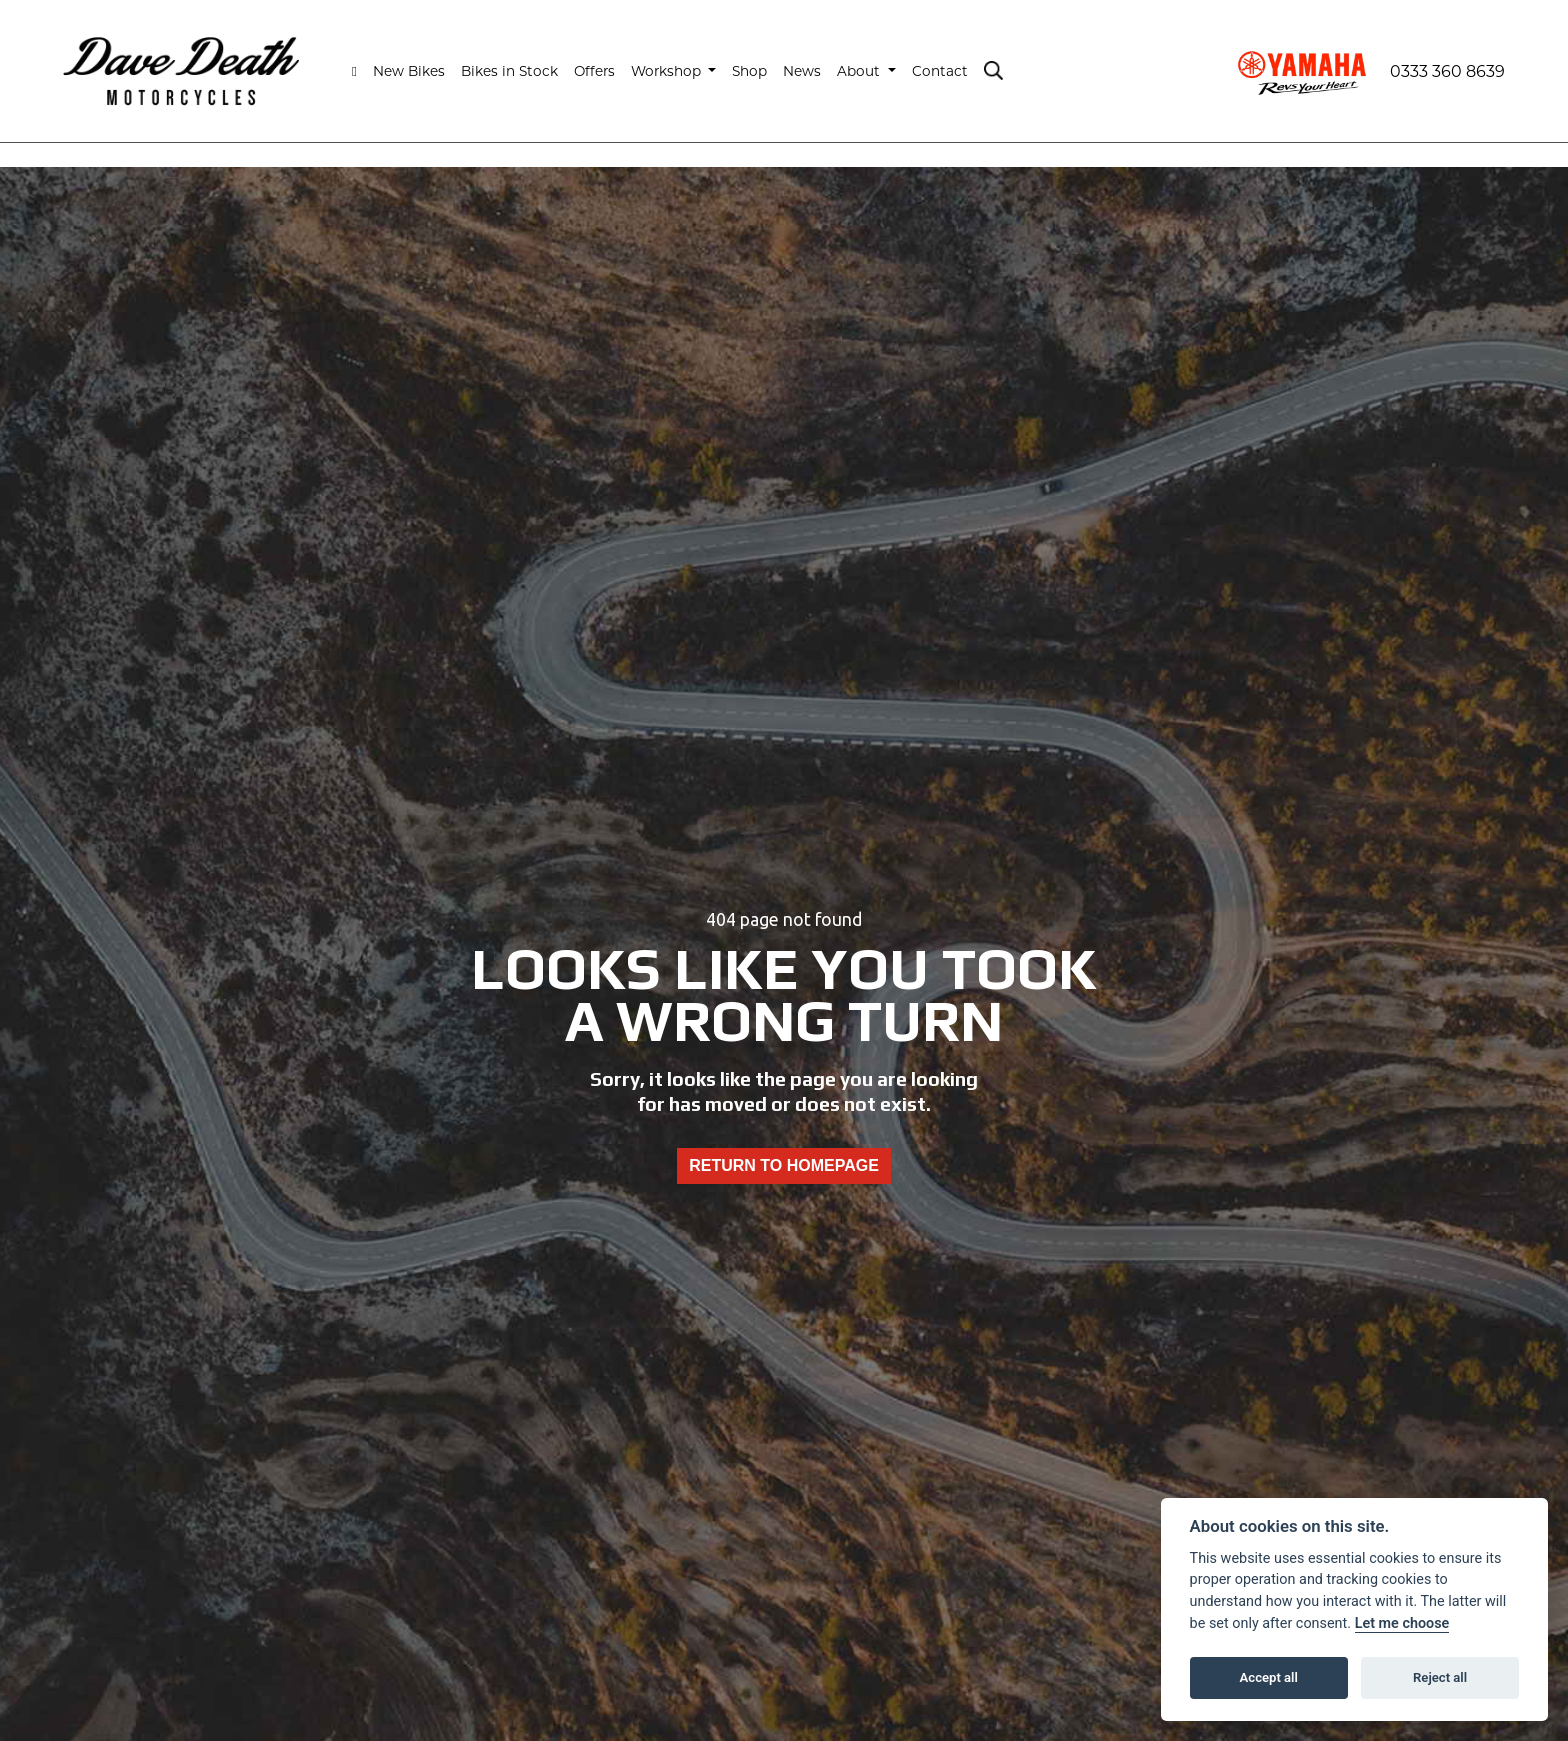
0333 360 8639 (1447, 71)
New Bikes (409, 71)
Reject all (1440, 1677)
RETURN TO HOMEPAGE (784, 1165)
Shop (749, 71)
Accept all (1269, 1677)
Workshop (668, 71)
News (802, 71)
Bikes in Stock (509, 71)
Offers (594, 71)
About (860, 71)
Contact (940, 71)
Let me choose (1402, 1623)
